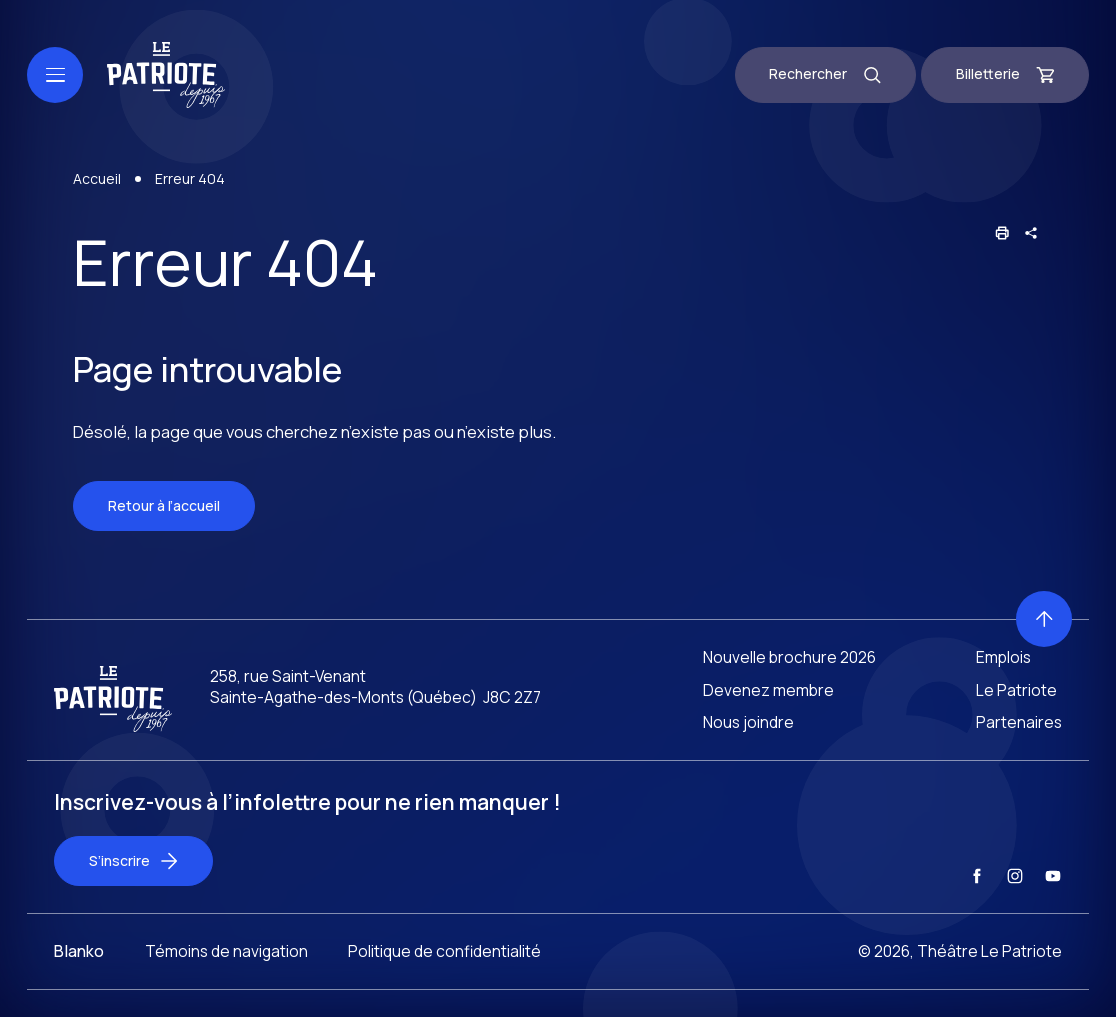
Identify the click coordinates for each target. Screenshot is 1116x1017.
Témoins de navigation (226, 969)
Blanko (79, 969)
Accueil (97, 182)
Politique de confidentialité (444, 969)
